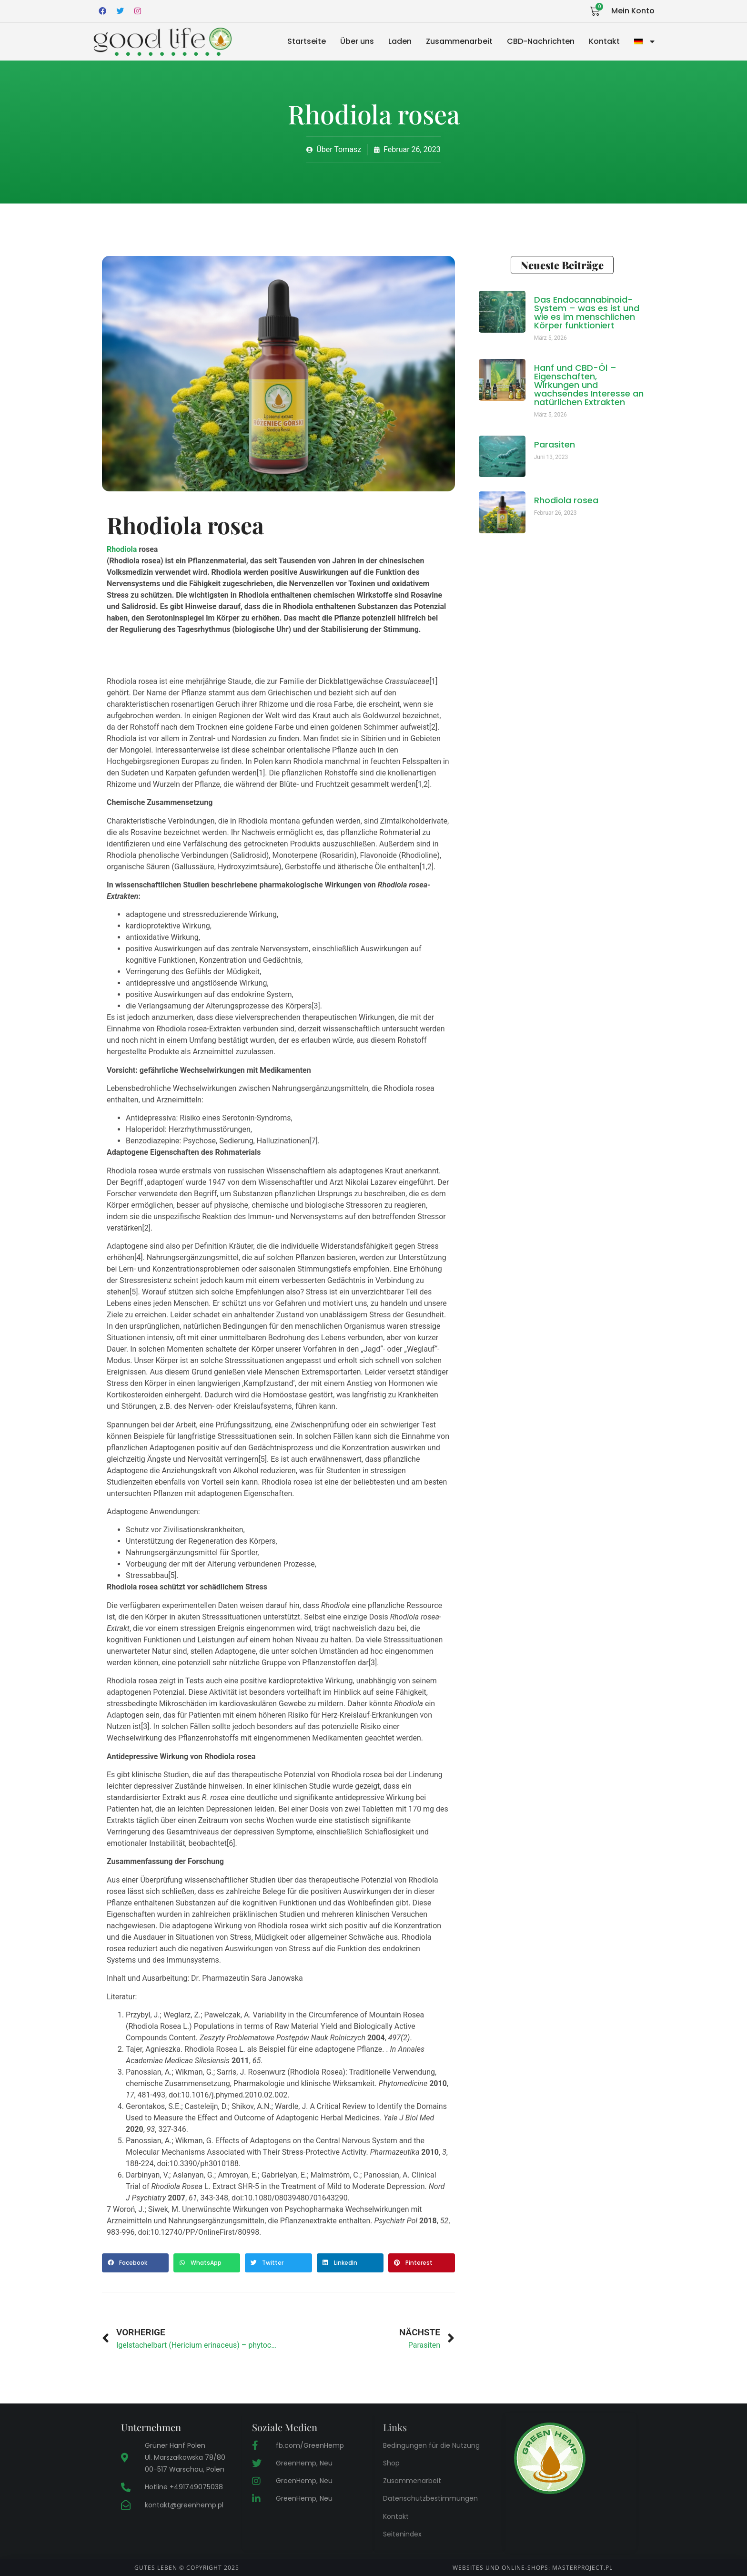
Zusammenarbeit (459, 41)
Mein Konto (633, 10)
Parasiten (554, 444)
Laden (400, 41)
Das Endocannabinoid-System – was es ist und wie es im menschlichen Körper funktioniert (586, 312)
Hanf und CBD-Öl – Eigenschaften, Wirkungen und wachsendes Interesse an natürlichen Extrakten (589, 385)
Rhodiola (122, 549)
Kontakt (604, 41)
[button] (135, 2262)
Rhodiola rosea (566, 500)
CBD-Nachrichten (541, 41)
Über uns (357, 41)
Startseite (306, 41)
